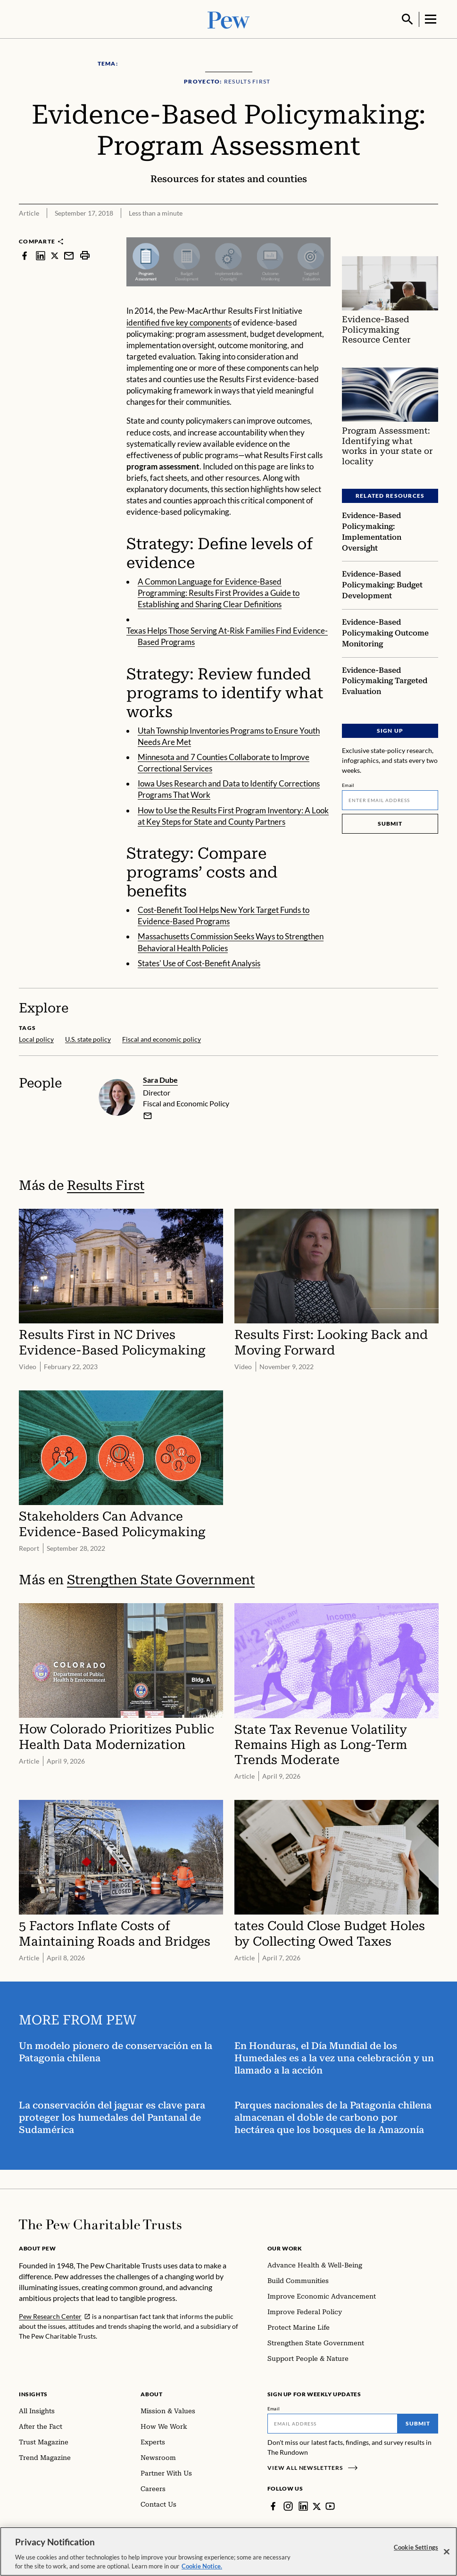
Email (348, 784)
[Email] (390, 799)
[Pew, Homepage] (229, 18)
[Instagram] (288, 2505)
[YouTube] (330, 2505)
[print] (85, 254)
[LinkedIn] (303, 2505)
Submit (390, 822)
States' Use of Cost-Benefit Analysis (199, 962)
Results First (105, 1184)
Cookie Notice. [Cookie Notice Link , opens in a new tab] (202, 2566)
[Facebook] (273, 2505)
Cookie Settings (416, 2547)
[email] (147, 1114)
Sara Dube (160, 1078)
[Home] (100, 2223)
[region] (228, 2551)
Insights (33, 2393)
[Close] (446, 2552)
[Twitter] (317, 2505)
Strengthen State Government (161, 1579)
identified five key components (179, 321)
